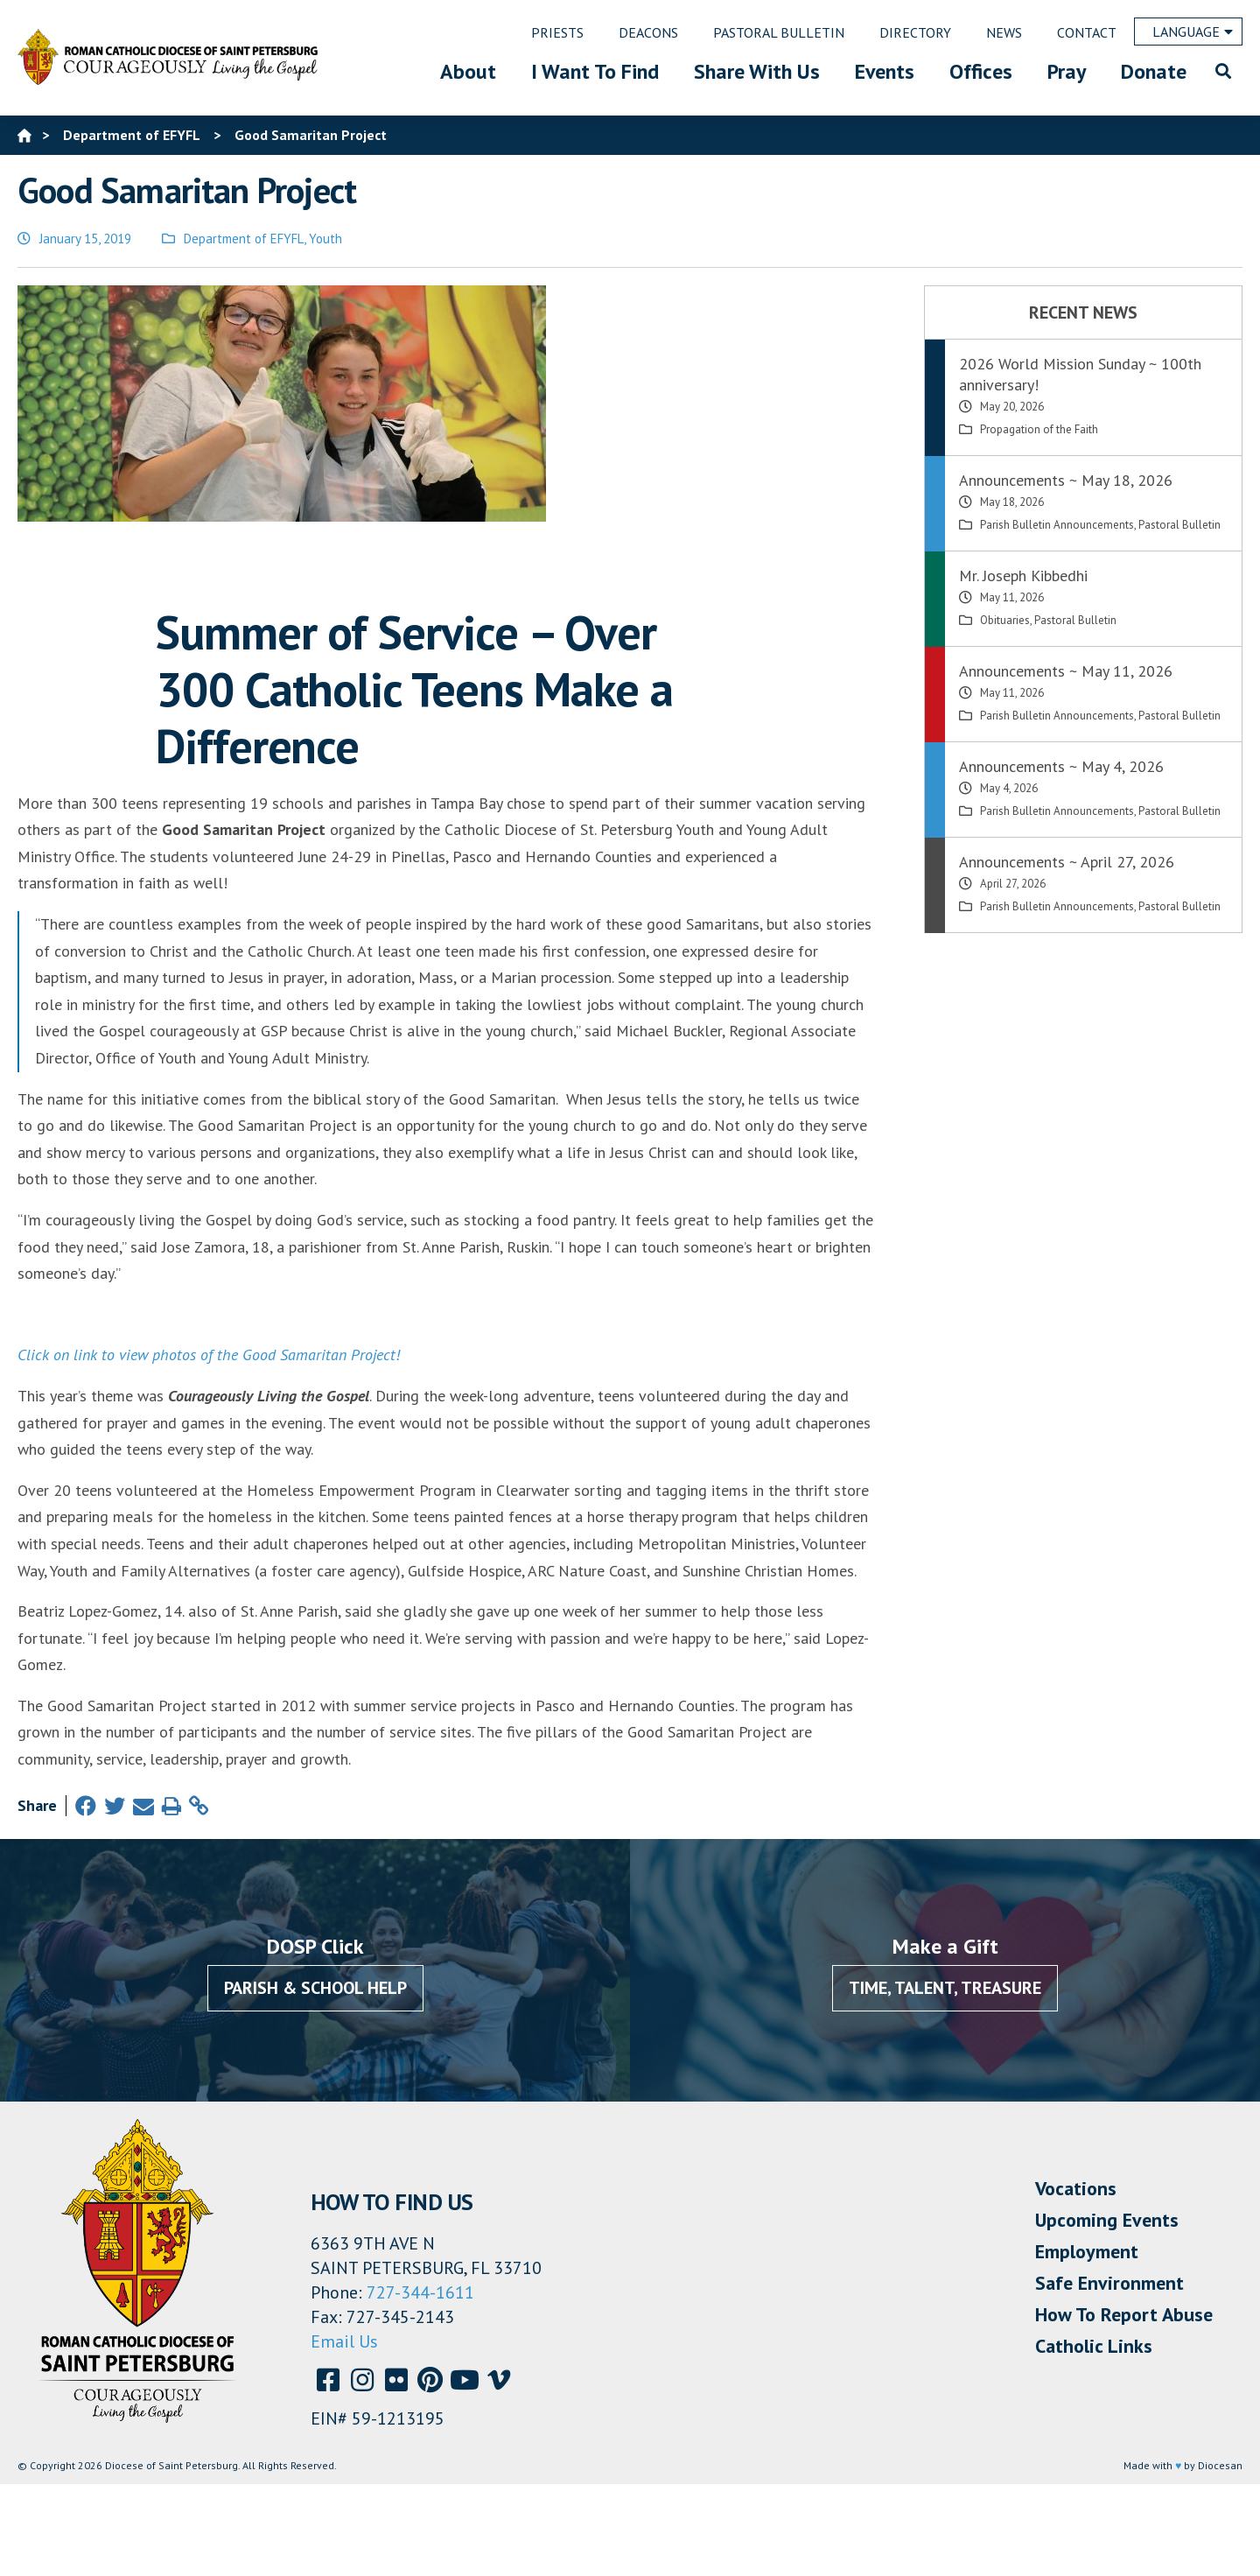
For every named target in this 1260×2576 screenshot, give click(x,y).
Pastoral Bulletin (1179, 524)
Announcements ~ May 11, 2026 (1065, 671)
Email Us (344, 2341)
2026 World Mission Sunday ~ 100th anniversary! (1080, 374)
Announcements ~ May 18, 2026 (1065, 480)
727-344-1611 (420, 2292)
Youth (325, 238)
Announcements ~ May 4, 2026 (1061, 766)
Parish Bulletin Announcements (1057, 524)
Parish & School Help (315, 1987)
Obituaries (1005, 620)
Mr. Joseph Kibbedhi (1023, 575)
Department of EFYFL (244, 238)
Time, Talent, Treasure (945, 1987)
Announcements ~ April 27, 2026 (1066, 862)
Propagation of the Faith (1039, 429)
